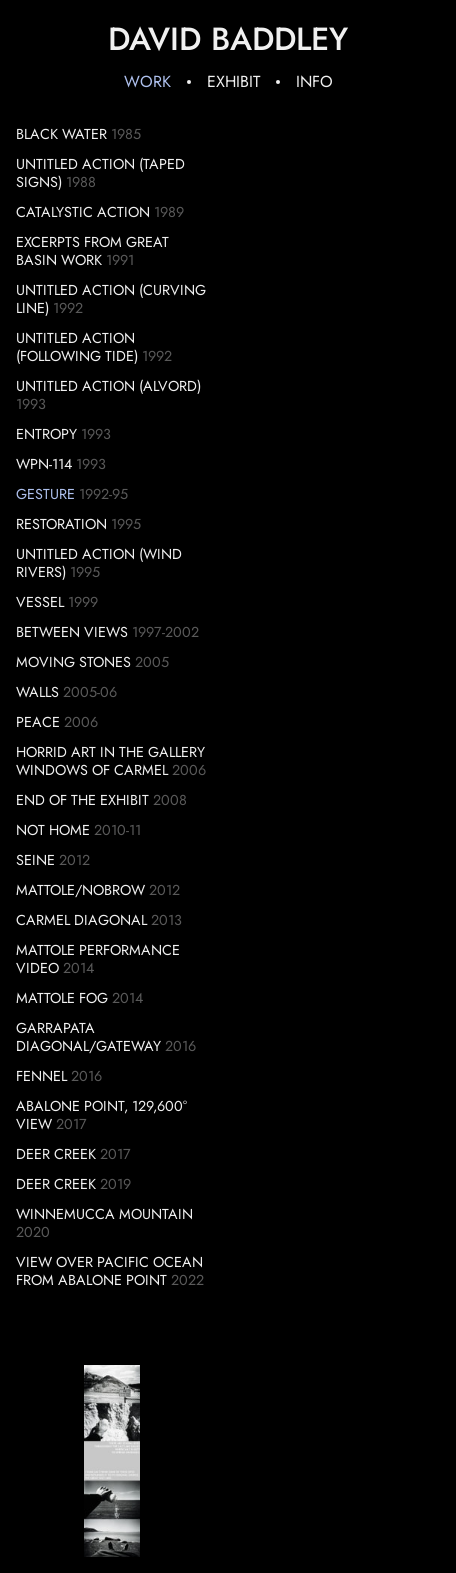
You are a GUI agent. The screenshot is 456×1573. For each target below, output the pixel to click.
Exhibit (233, 81)
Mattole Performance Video (98, 959)
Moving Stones (73, 662)
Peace (38, 722)
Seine (35, 860)
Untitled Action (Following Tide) (77, 347)
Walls (37, 692)
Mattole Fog (62, 998)
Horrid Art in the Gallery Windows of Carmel (110, 761)
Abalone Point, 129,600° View (101, 1115)
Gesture (45, 494)
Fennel (41, 1076)
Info (314, 81)
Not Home (53, 830)
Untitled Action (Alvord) (108, 386)
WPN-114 (44, 464)
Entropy (46, 434)
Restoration (61, 524)
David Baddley (228, 39)
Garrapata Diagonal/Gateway (88, 1037)
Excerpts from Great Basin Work (92, 251)
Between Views (72, 632)
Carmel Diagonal (81, 920)
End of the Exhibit (82, 800)
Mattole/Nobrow (80, 890)
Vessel (40, 602)
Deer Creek (56, 1154)
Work (147, 81)
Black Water (61, 134)
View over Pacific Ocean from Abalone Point (109, 1271)
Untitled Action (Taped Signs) (100, 173)
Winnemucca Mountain (104, 1214)
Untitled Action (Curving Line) (111, 299)
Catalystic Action (83, 212)
